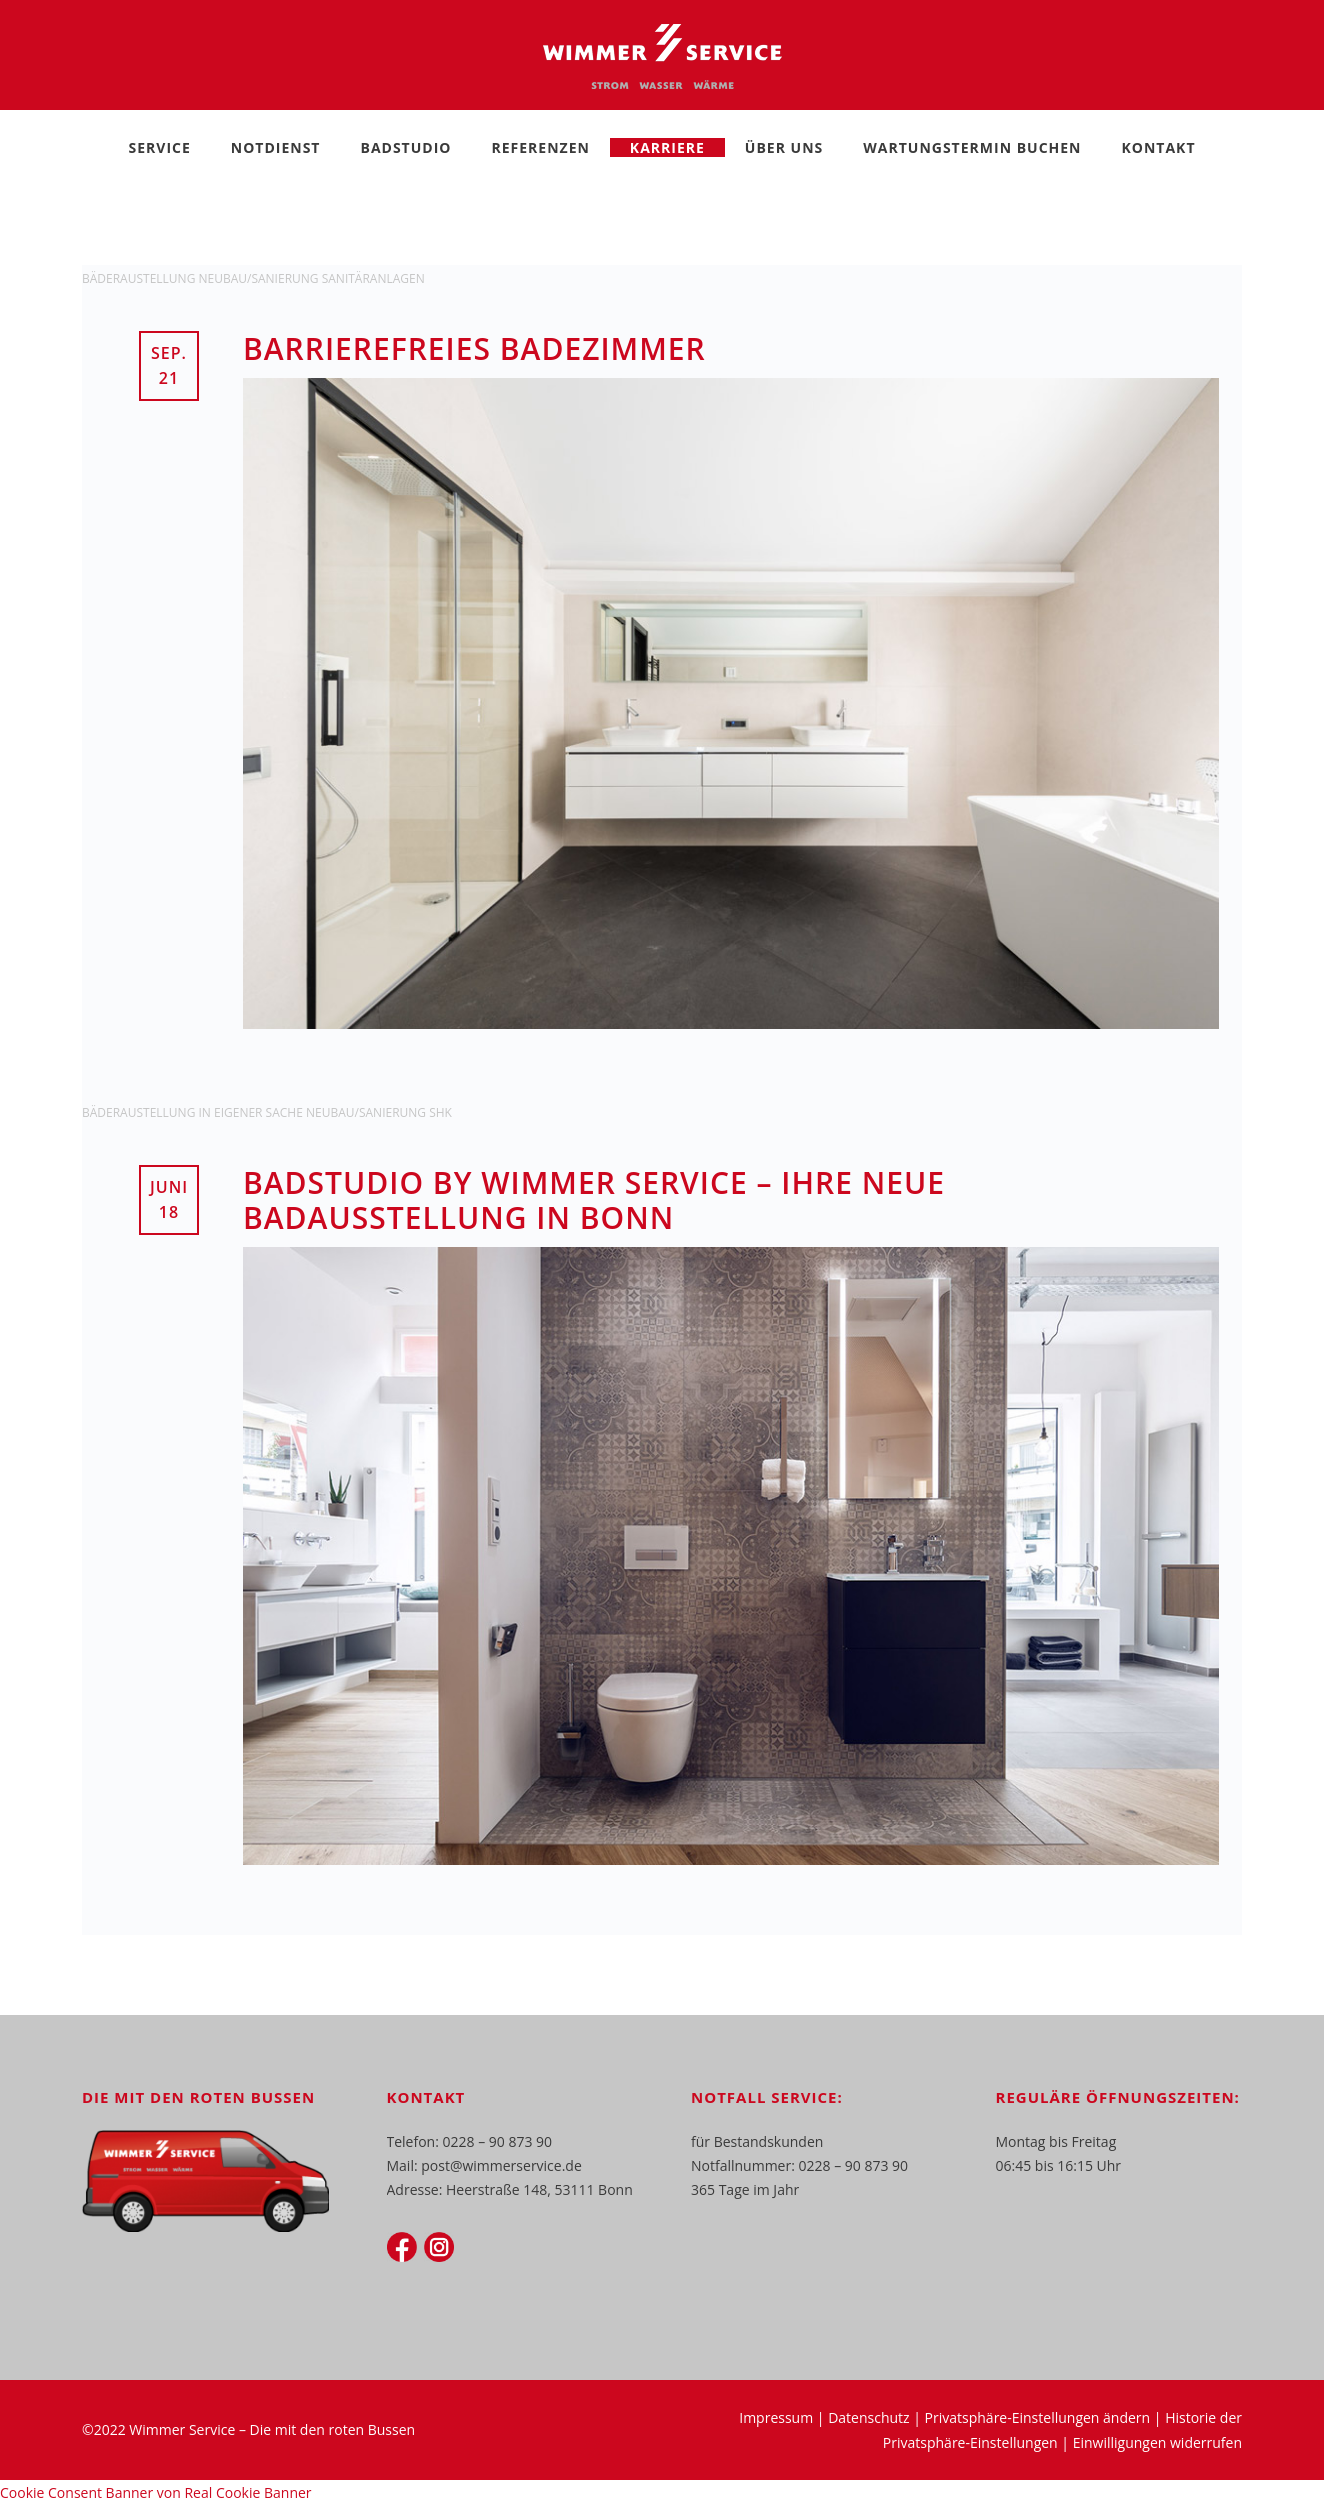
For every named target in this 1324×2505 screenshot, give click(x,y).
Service (160, 147)
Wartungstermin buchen (972, 147)
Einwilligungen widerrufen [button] (1157, 2442)
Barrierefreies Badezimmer (474, 348)
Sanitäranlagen (373, 278)
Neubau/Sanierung (259, 278)
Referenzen (540, 147)
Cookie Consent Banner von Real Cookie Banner (156, 2492)
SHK (440, 1112)
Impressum (776, 2417)
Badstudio (405, 147)
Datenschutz (868, 2417)
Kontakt (1159, 147)
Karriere (667, 147)
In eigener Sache (252, 1112)
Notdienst (276, 147)
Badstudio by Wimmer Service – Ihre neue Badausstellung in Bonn (594, 1200)
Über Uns (784, 147)
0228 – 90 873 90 (498, 2141)
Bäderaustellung (140, 278)
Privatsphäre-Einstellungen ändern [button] (1038, 2417)
